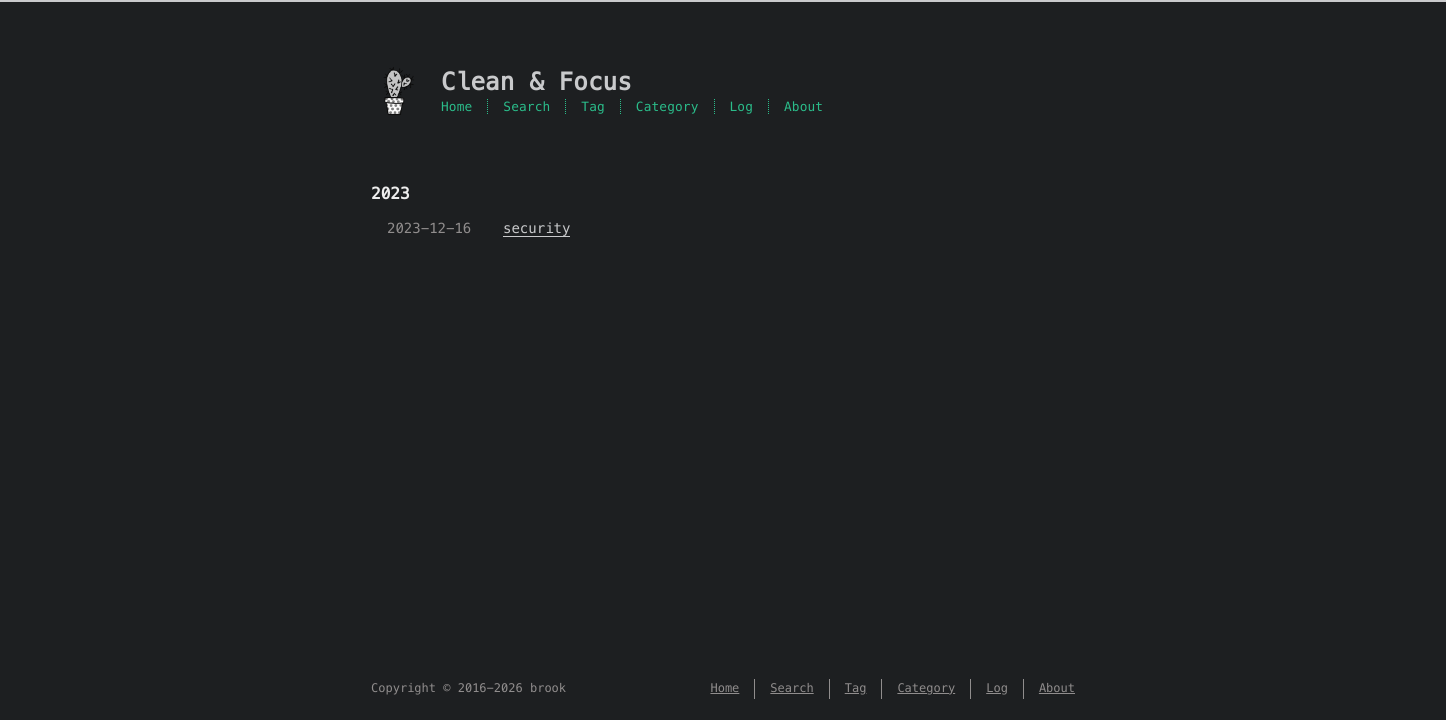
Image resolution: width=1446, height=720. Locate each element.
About (803, 106)
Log (742, 106)
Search (526, 106)
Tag (593, 106)
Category (667, 106)
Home (456, 106)
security (536, 228)
